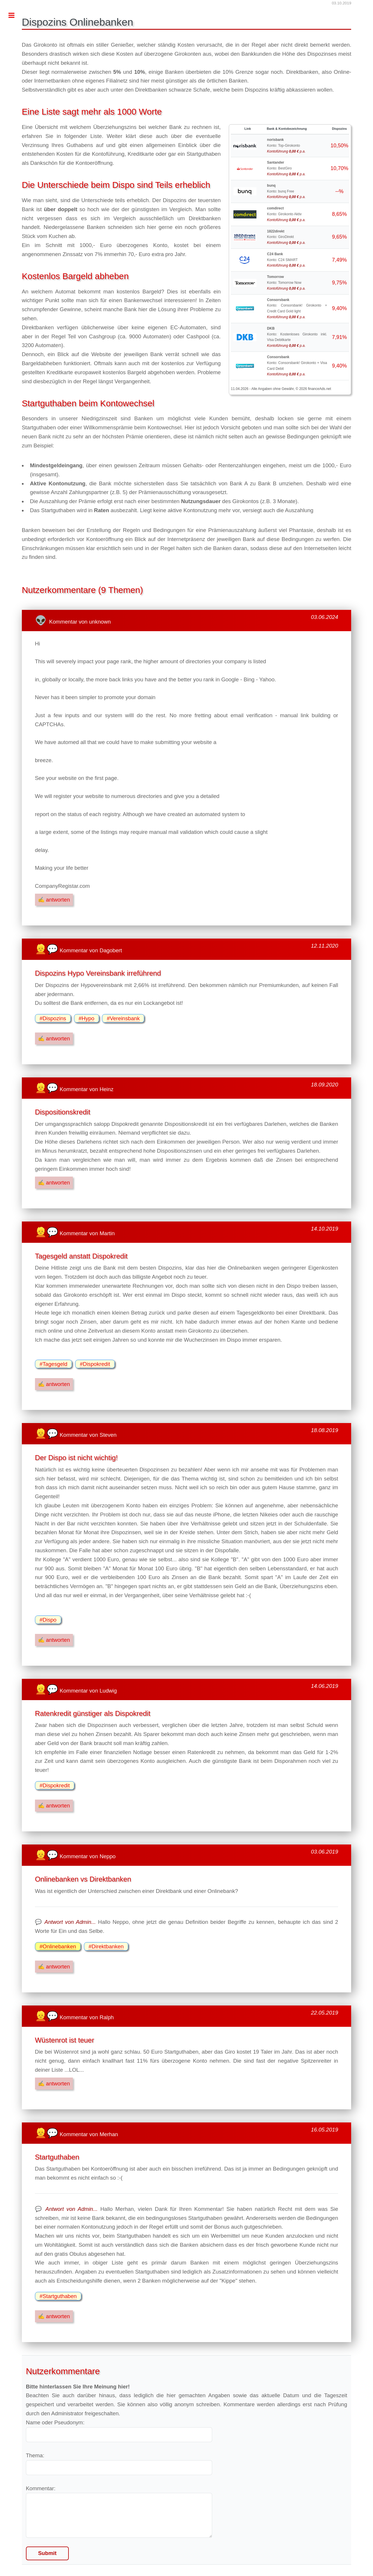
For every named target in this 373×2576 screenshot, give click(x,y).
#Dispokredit (95, 1364)
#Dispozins (53, 1018)
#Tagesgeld (53, 1364)
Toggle (14, 15)
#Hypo (86, 1018)
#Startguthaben (58, 2296)
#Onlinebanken (58, 1946)
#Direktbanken (106, 1946)
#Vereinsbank (123, 1018)
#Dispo (48, 1620)
